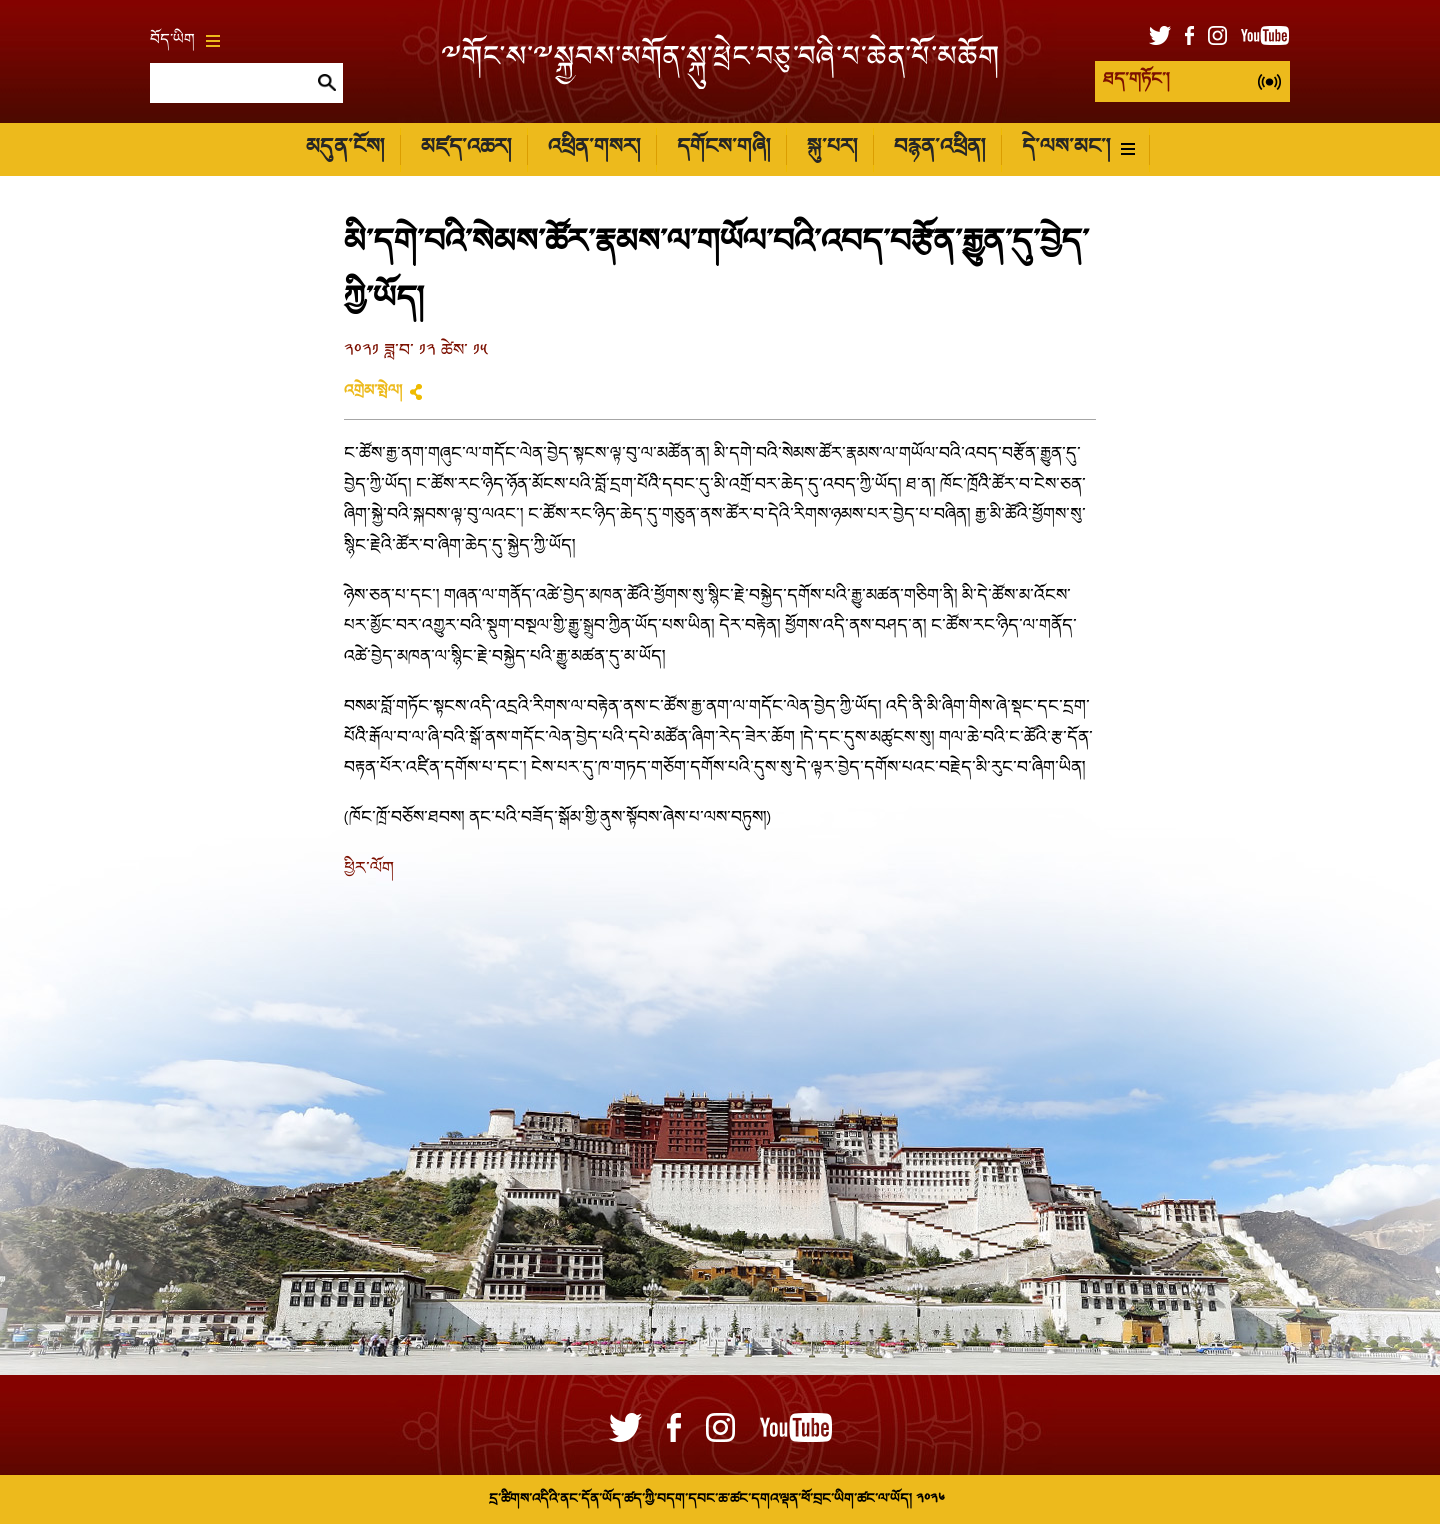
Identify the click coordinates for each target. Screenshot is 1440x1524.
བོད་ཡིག (185, 41)
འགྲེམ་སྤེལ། (373, 392)
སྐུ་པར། (832, 148)
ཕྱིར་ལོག (369, 869)
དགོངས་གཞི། (723, 148)
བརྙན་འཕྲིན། (939, 148)
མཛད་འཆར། (466, 148)
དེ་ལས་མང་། (1078, 148)
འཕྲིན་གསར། (594, 148)
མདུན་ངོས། (345, 148)
